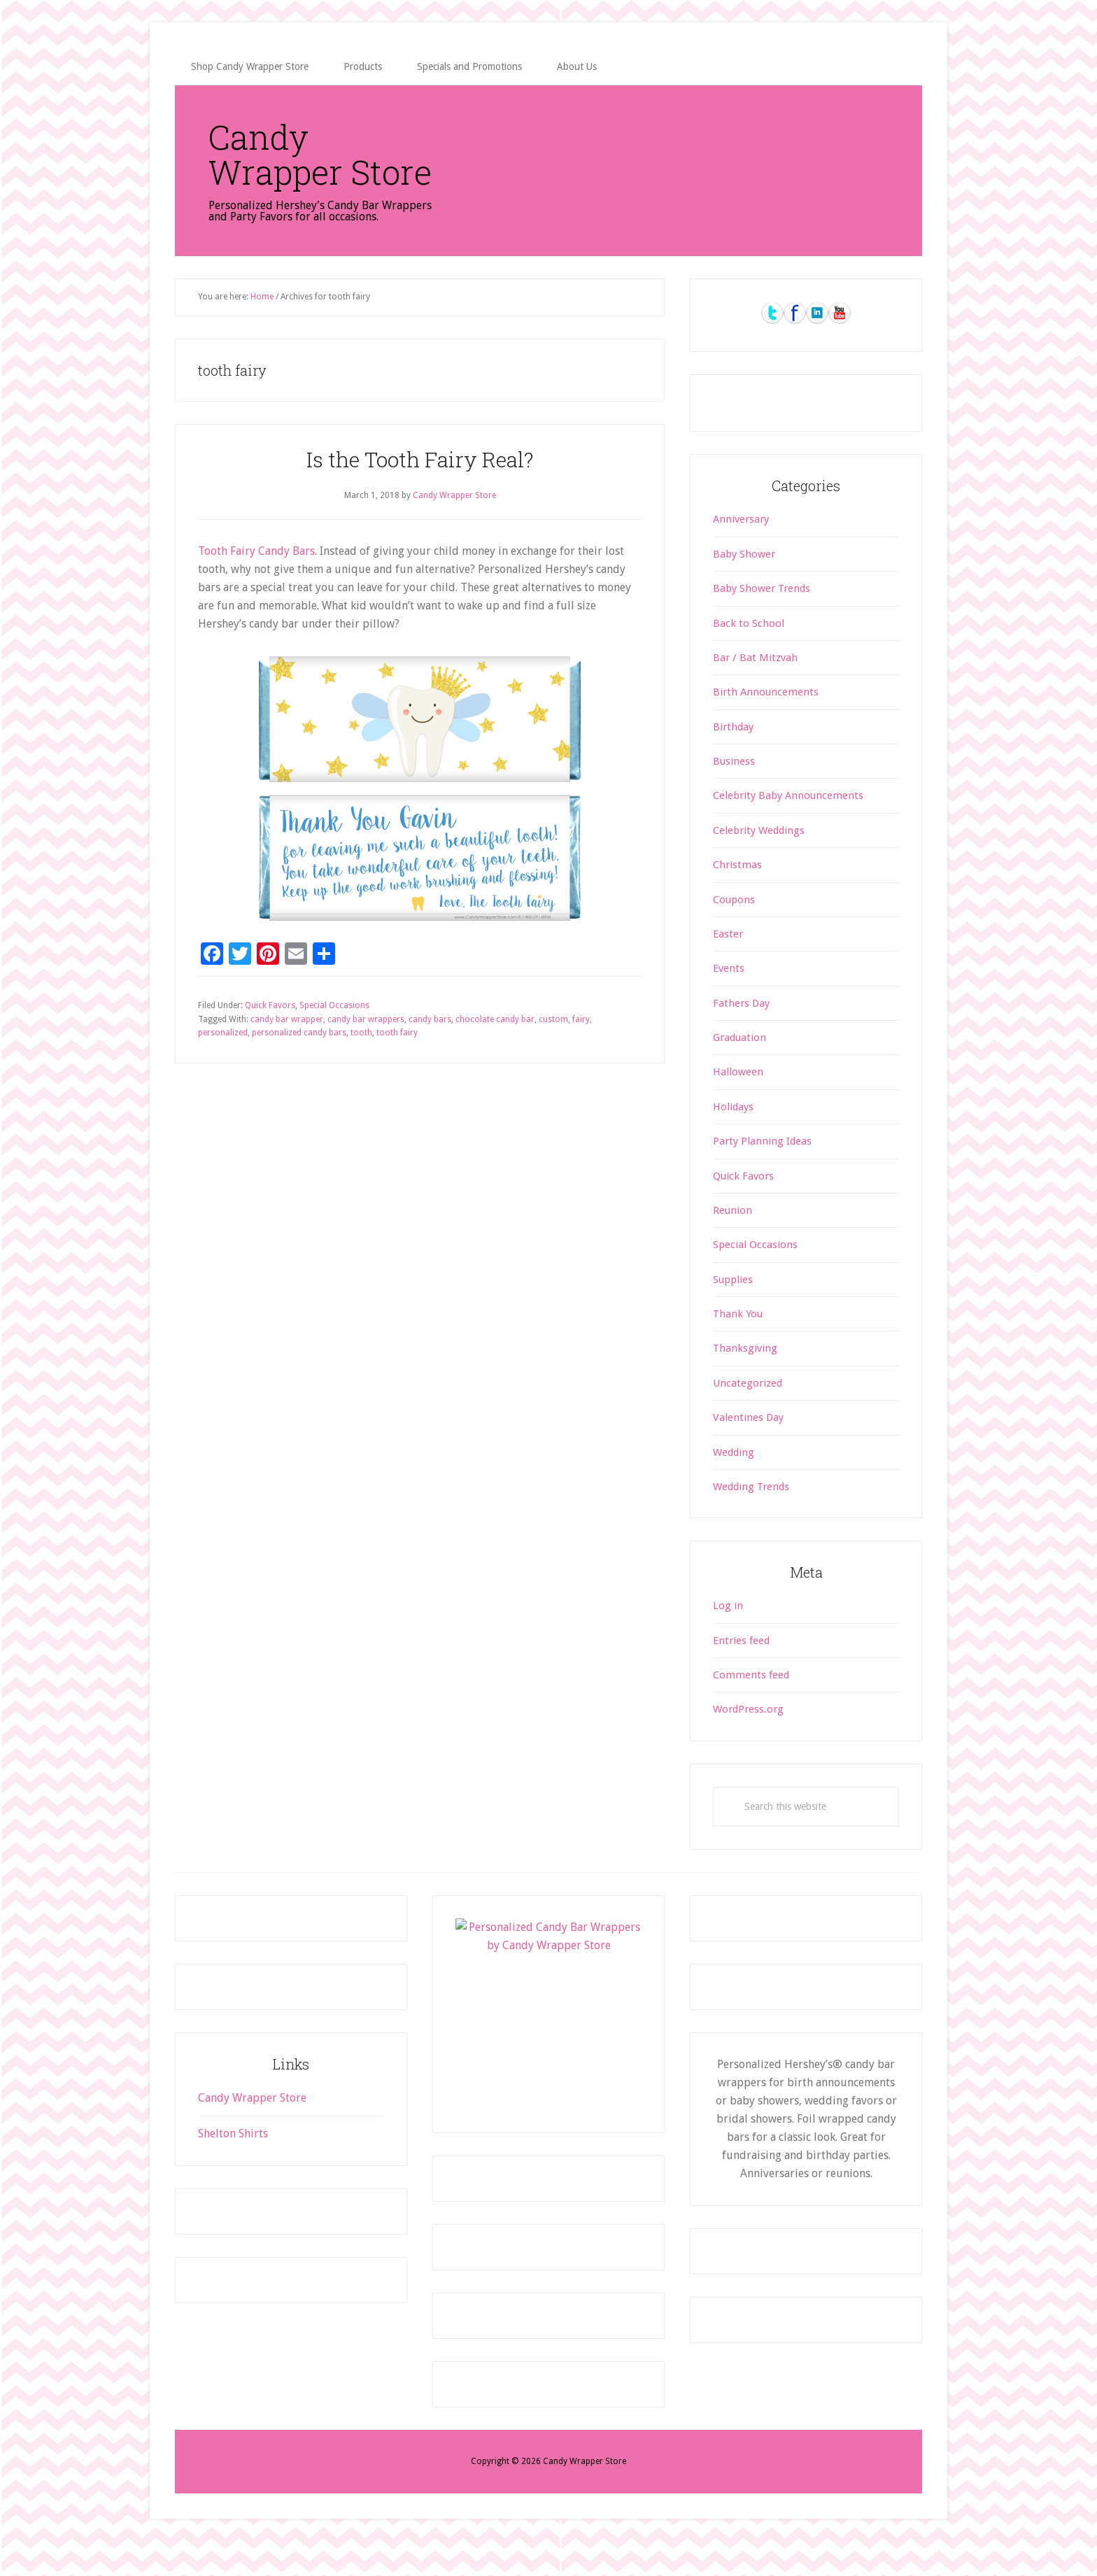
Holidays (733, 1141)
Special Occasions (334, 1040)
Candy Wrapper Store (278, 171)
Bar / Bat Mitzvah (755, 692)
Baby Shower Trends (761, 623)
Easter (728, 969)
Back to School (748, 658)
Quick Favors (270, 1040)
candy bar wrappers (365, 1054)
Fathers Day (741, 1038)
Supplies (733, 1314)
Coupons (734, 934)
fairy (581, 1054)
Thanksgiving (745, 1383)
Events (728, 1003)
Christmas (737, 899)
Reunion (732, 1245)
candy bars (430, 1054)
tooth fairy (397, 1068)
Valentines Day (748, 1452)
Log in (728, 1640)
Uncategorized (747, 1418)
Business (734, 796)
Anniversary (741, 554)
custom (553, 1054)
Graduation (739, 1072)
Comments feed (751, 1710)
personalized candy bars (299, 1068)
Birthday (733, 762)
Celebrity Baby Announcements (788, 830)
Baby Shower (744, 589)
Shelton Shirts (233, 2168)
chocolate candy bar (495, 1054)
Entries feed (741, 1675)
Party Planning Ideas (762, 1176)
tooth (361, 1068)
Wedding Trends (751, 1521)
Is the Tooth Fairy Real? (419, 494)
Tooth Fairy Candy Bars (256, 586)
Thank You (738, 1349)
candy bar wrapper (286, 1054)
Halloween (738, 1107)
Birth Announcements (766, 727)
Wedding (733, 1487)
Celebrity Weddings (759, 865)
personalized (223, 1068)
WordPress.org (748, 1744)
